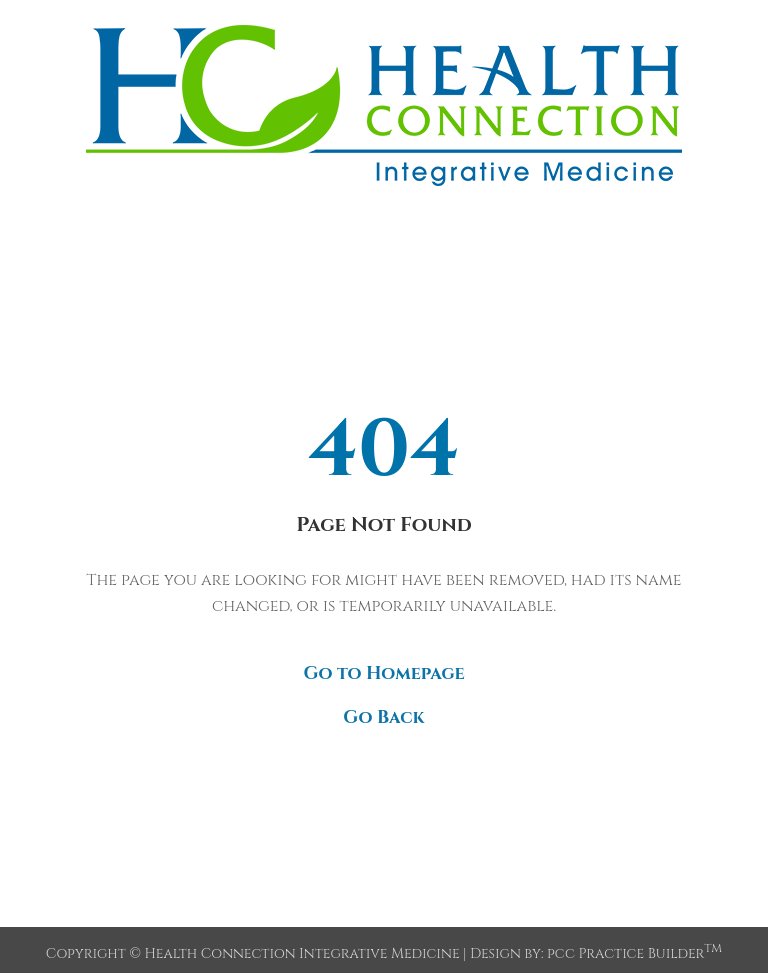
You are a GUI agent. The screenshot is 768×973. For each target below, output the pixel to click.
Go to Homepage (383, 673)
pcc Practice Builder (634, 953)
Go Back (383, 717)
